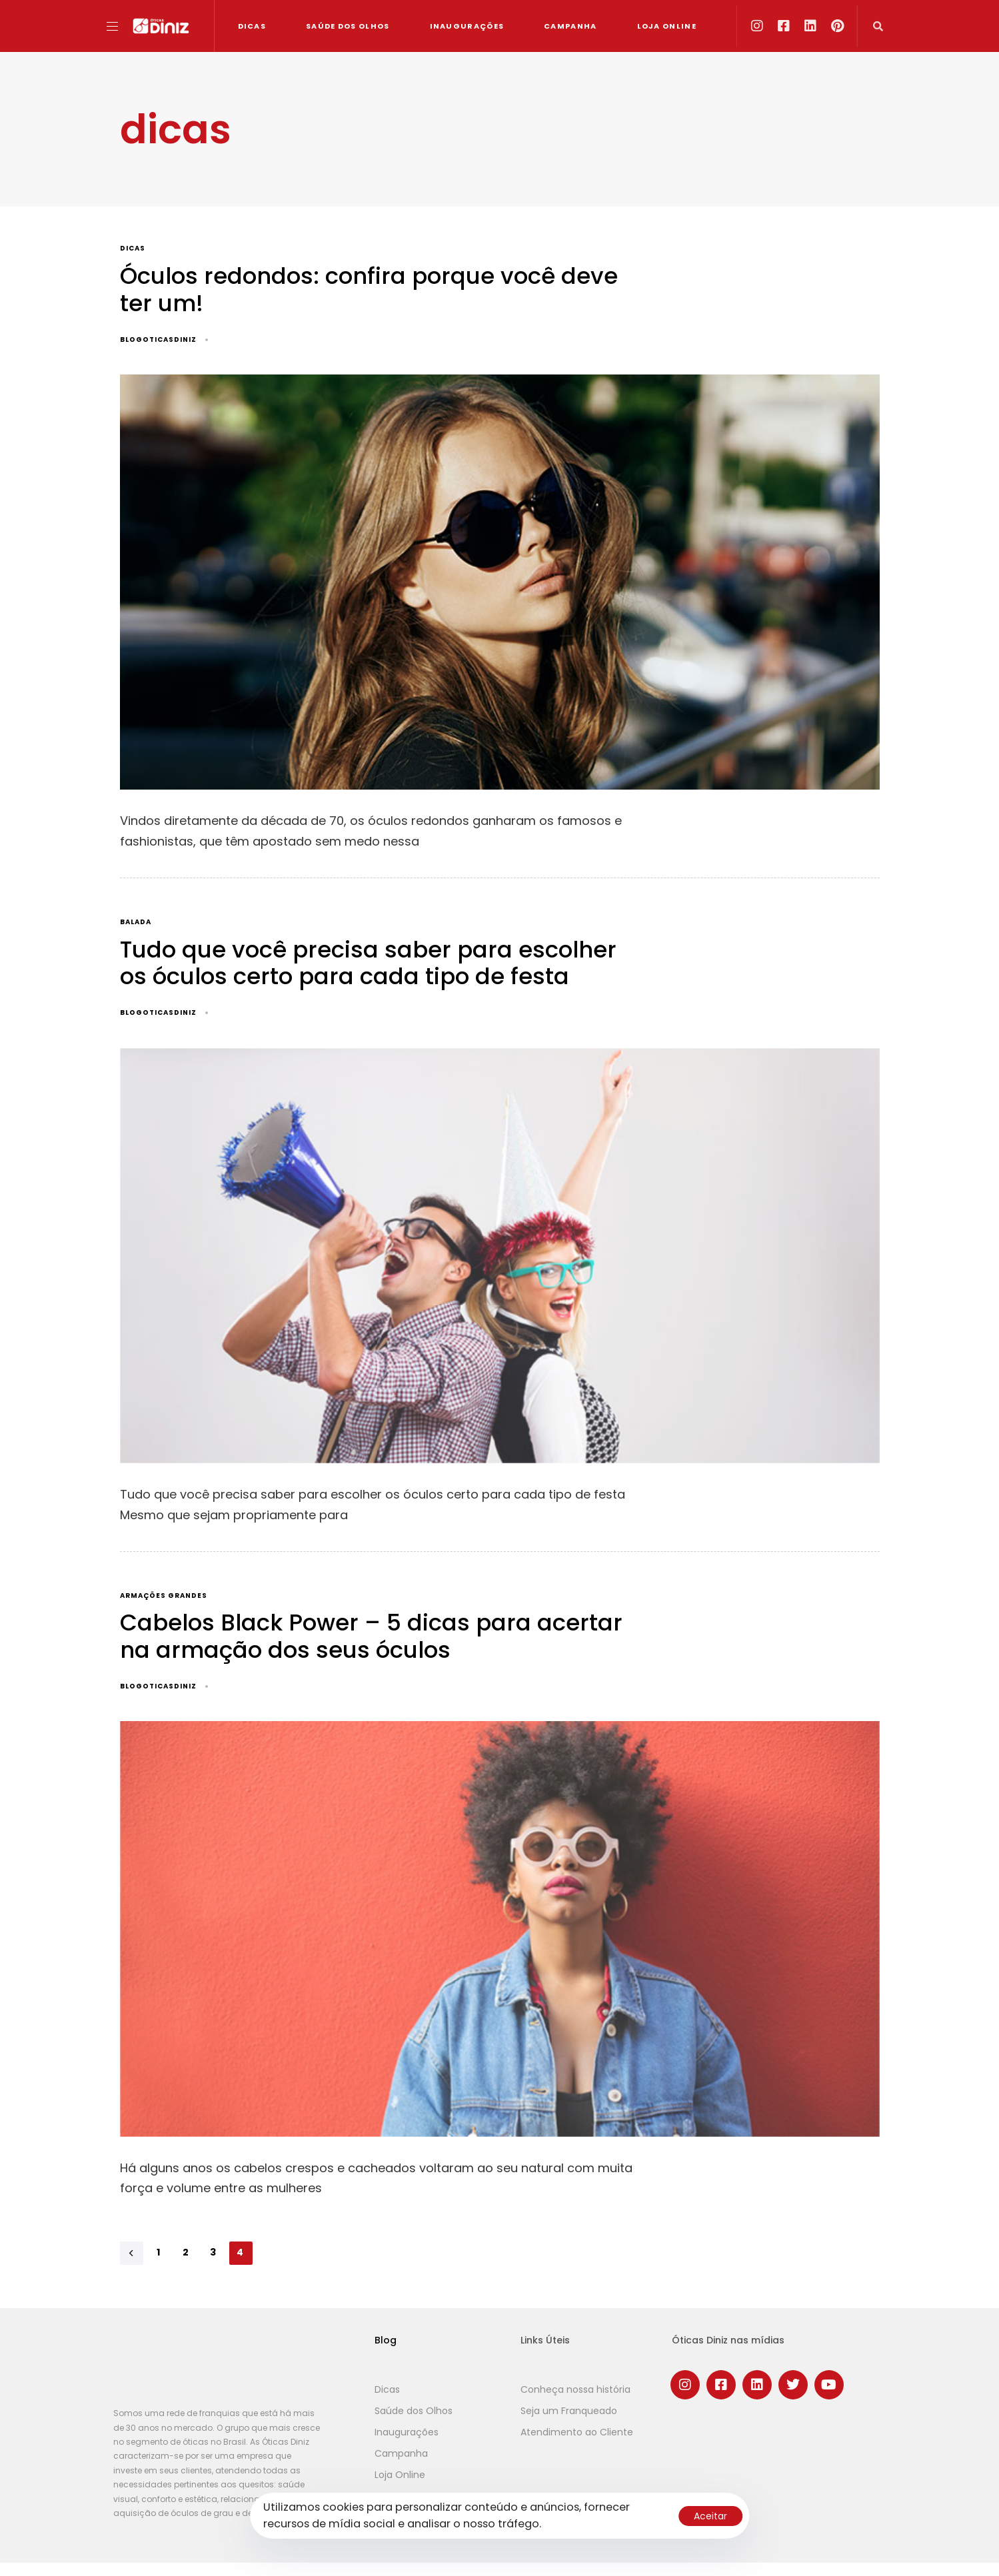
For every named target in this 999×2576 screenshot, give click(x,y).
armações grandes (163, 1596)
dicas (132, 249)
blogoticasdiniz (158, 339)
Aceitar (710, 2516)
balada (135, 922)
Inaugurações (467, 26)
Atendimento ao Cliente (576, 2432)
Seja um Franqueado (568, 2410)
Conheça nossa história (575, 2389)
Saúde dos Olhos (348, 26)
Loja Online (666, 26)
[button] (117, 26)
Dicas (252, 26)
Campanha (570, 26)
